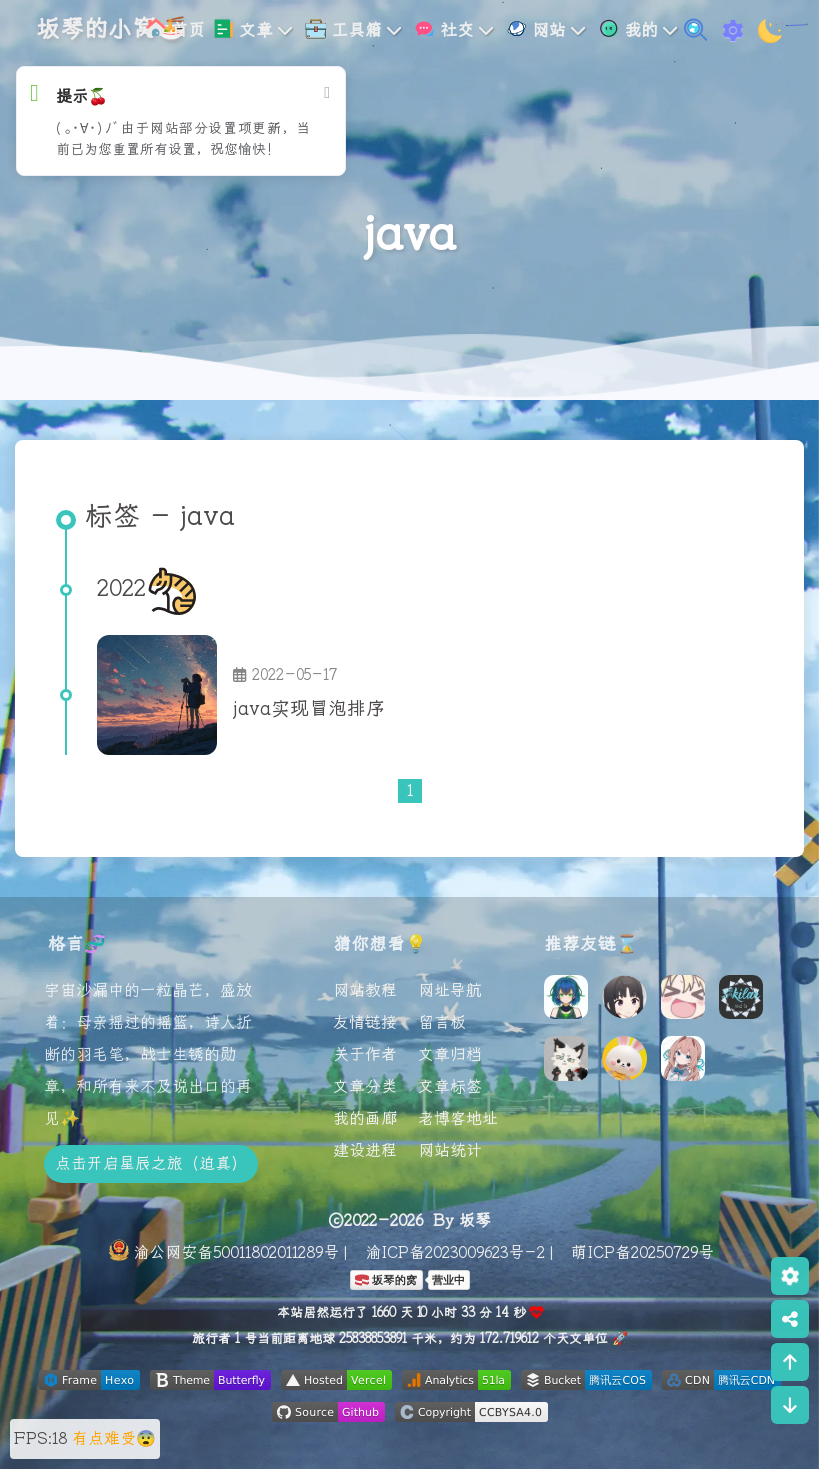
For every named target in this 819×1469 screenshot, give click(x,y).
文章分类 (365, 1087)
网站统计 (450, 1151)
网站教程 (365, 991)
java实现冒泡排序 (309, 709)
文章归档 (450, 1055)
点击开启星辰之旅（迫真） (151, 1164)
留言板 (442, 1023)
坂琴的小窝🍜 (111, 30)
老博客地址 (458, 1119)
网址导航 (450, 991)
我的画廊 (365, 1119)
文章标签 (450, 1087)
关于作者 (365, 1055)
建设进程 (365, 1151)
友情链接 (365, 1023)
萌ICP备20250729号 (642, 1253)
